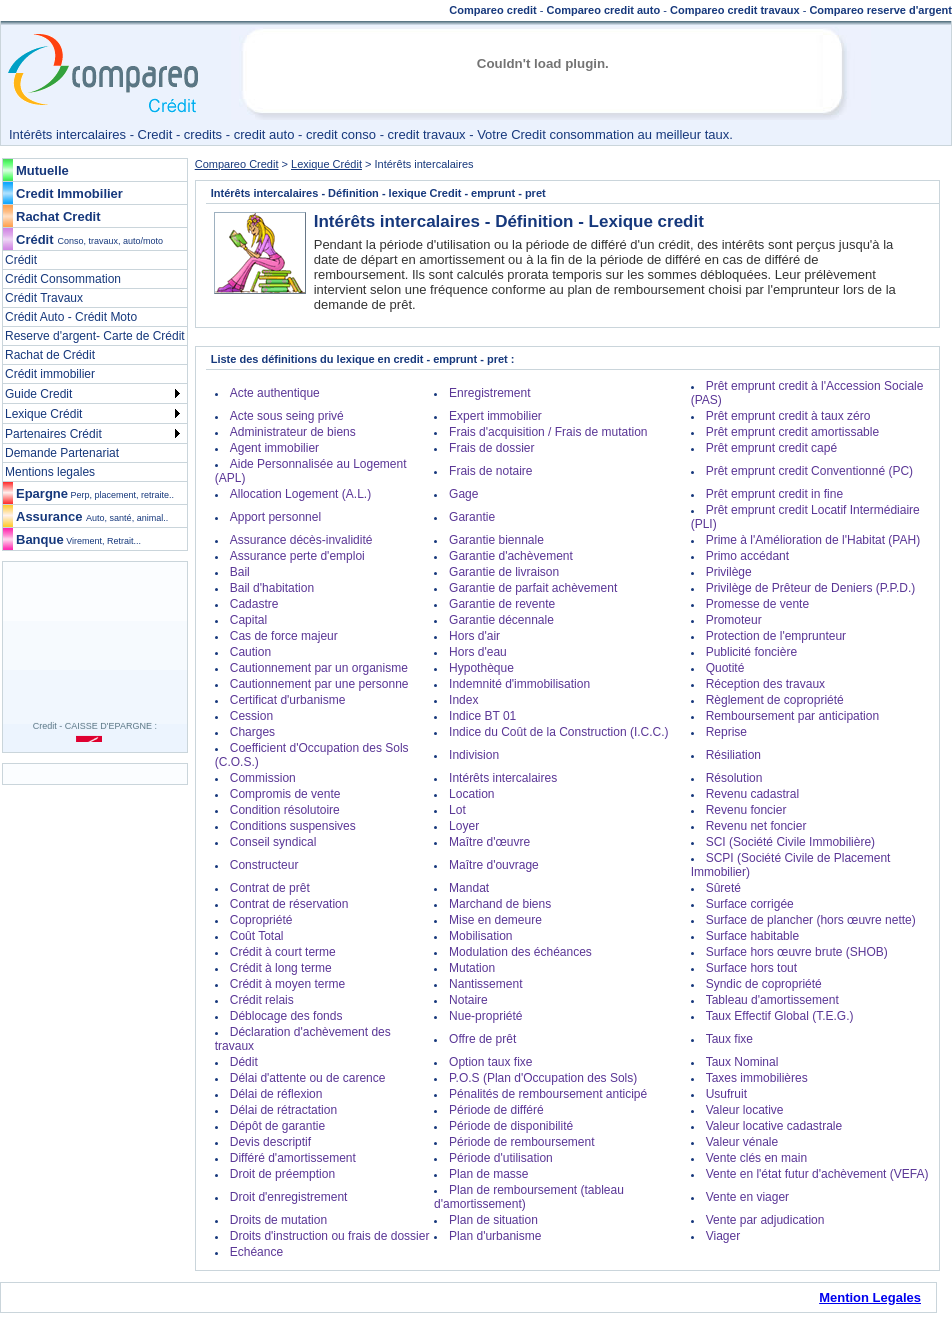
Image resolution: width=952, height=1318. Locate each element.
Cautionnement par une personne (319, 684)
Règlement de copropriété (775, 700)
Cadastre (254, 604)
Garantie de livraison (504, 572)
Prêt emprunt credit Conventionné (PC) (809, 471)
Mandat (469, 888)
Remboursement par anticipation (792, 716)
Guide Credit (38, 394)
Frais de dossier (491, 448)
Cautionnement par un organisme (319, 668)
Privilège (729, 572)
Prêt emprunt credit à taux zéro (788, 416)
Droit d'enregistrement (289, 1197)
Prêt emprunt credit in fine (774, 494)
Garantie (472, 517)
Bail (240, 572)
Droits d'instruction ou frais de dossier (330, 1236)
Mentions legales (50, 472)
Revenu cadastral (752, 794)
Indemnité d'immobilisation (519, 684)
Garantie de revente (502, 604)
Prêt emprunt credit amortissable (792, 432)
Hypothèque (481, 668)
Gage (463, 494)
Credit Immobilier (69, 193)
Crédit (35, 239)
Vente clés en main (756, 1158)
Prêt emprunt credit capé (771, 448)
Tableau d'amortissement (772, 1000)
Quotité (725, 668)
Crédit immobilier (50, 374)
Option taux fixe (490, 1062)
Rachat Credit (58, 216)
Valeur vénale (742, 1142)
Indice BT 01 (482, 716)
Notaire (468, 1000)
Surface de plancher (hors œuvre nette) (811, 920)
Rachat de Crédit (50, 355)
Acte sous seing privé (287, 416)
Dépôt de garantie (277, 1126)
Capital (248, 620)
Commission (263, 778)
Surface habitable (752, 936)
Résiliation (733, 755)
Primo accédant (747, 556)
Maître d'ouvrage (494, 865)
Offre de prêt (482, 1039)
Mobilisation (480, 936)
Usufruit (726, 1094)
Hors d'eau (478, 652)
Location (471, 794)
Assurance (92, 516)
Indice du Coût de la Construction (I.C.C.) (558, 732)
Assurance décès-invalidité (301, 540)
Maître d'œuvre (489, 842)
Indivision (474, 755)
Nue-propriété (485, 1016)
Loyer (464, 826)
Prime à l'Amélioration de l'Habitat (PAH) (813, 540)
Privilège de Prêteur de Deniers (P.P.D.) (811, 588)
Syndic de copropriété (764, 984)
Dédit (244, 1062)
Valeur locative (745, 1110)
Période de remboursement (521, 1142)
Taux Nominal (742, 1062)
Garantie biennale (496, 540)
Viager (723, 1236)
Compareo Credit (237, 164)
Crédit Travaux (44, 298)
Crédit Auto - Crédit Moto (71, 317)
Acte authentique (275, 393)
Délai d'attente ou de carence (308, 1078)
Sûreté (723, 888)
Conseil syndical (273, 842)
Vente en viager (747, 1197)
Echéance (256, 1252)
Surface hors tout (751, 968)
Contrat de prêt (270, 888)
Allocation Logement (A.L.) (300, 494)
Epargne (95, 493)
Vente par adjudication (765, 1220)
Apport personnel (275, 517)
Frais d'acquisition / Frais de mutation (548, 432)
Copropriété (261, 920)
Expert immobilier (495, 416)
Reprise (726, 732)
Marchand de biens (500, 904)
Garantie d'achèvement (511, 556)
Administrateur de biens (293, 432)
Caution (250, 652)
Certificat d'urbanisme (288, 700)
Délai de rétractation (283, 1110)
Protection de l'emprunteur (776, 636)
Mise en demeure (495, 920)
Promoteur (734, 620)
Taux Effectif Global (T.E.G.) (780, 1016)
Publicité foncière (751, 652)
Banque (78, 539)
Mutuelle (42, 170)
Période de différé (496, 1110)
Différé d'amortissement (293, 1158)
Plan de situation (493, 1220)
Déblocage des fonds (286, 1016)
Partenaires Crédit (53, 434)
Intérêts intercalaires (503, 778)
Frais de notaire (490, 471)
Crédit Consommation (63, 279)
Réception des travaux (765, 684)
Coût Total (257, 936)
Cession (251, 716)
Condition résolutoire (285, 810)
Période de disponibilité (511, 1126)
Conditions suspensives (293, 826)
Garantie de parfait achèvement (533, 588)
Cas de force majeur (284, 636)
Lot (457, 810)
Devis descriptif (270, 1142)
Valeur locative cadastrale (774, 1126)
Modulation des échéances (520, 952)
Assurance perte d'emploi (297, 556)
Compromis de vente (285, 794)
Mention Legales (870, 1297)
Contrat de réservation (289, 904)
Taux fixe (729, 1039)
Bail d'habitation (272, 588)
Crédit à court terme (283, 952)
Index (463, 700)
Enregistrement (489, 393)
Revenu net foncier (756, 826)
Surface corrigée (750, 904)
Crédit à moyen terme (287, 984)
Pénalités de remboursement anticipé (548, 1094)
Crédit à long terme (281, 968)
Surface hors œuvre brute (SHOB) (797, 952)
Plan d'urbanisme (495, 1236)
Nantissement (485, 984)
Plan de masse (488, 1174)
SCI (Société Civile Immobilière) (790, 842)
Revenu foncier (746, 810)
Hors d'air (474, 636)
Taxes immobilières (757, 1078)
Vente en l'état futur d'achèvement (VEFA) (817, 1174)
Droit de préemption (282, 1174)
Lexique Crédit (43, 414)
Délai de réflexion (276, 1094)
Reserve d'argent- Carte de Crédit (95, 336)
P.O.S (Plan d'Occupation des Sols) (543, 1078)
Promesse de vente (757, 604)
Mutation (472, 968)
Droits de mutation (278, 1220)
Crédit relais (262, 1000)
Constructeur (264, 865)
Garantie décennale (501, 620)
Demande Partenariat (62, 453)
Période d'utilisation (501, 1158)
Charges (252, 732)
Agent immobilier (274, 448)
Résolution (734, 778)
